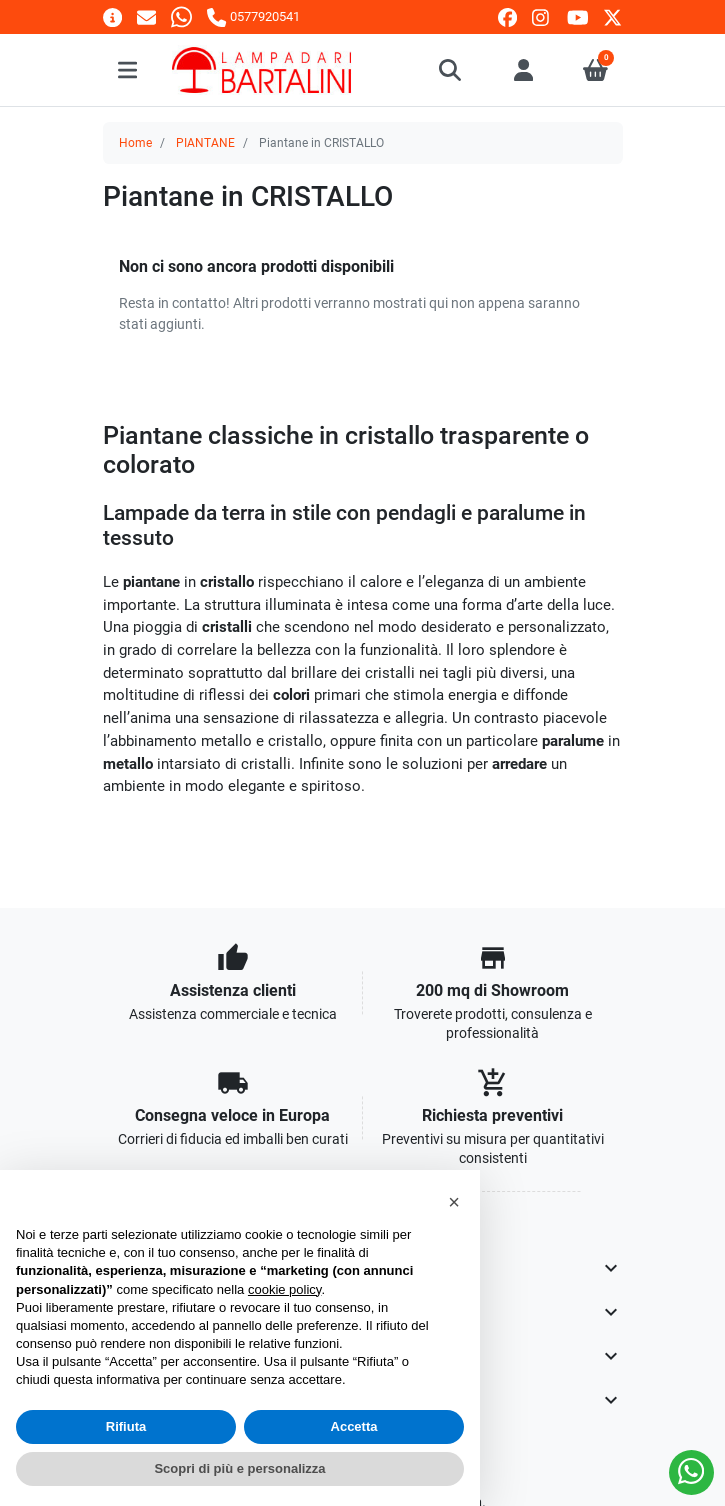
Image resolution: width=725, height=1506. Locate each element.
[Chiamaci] (253, 16)
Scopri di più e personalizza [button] (239, 1468)
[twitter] (612, 17)
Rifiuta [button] (126, 1426)
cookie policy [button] (284, 1289)
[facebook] (507, 17)
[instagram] (541, 17)
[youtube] (578, 17)
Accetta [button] (354, 1426)
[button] (451, 70)
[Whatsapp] (181, 16)
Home (135, 143)
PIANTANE (205, 143)
